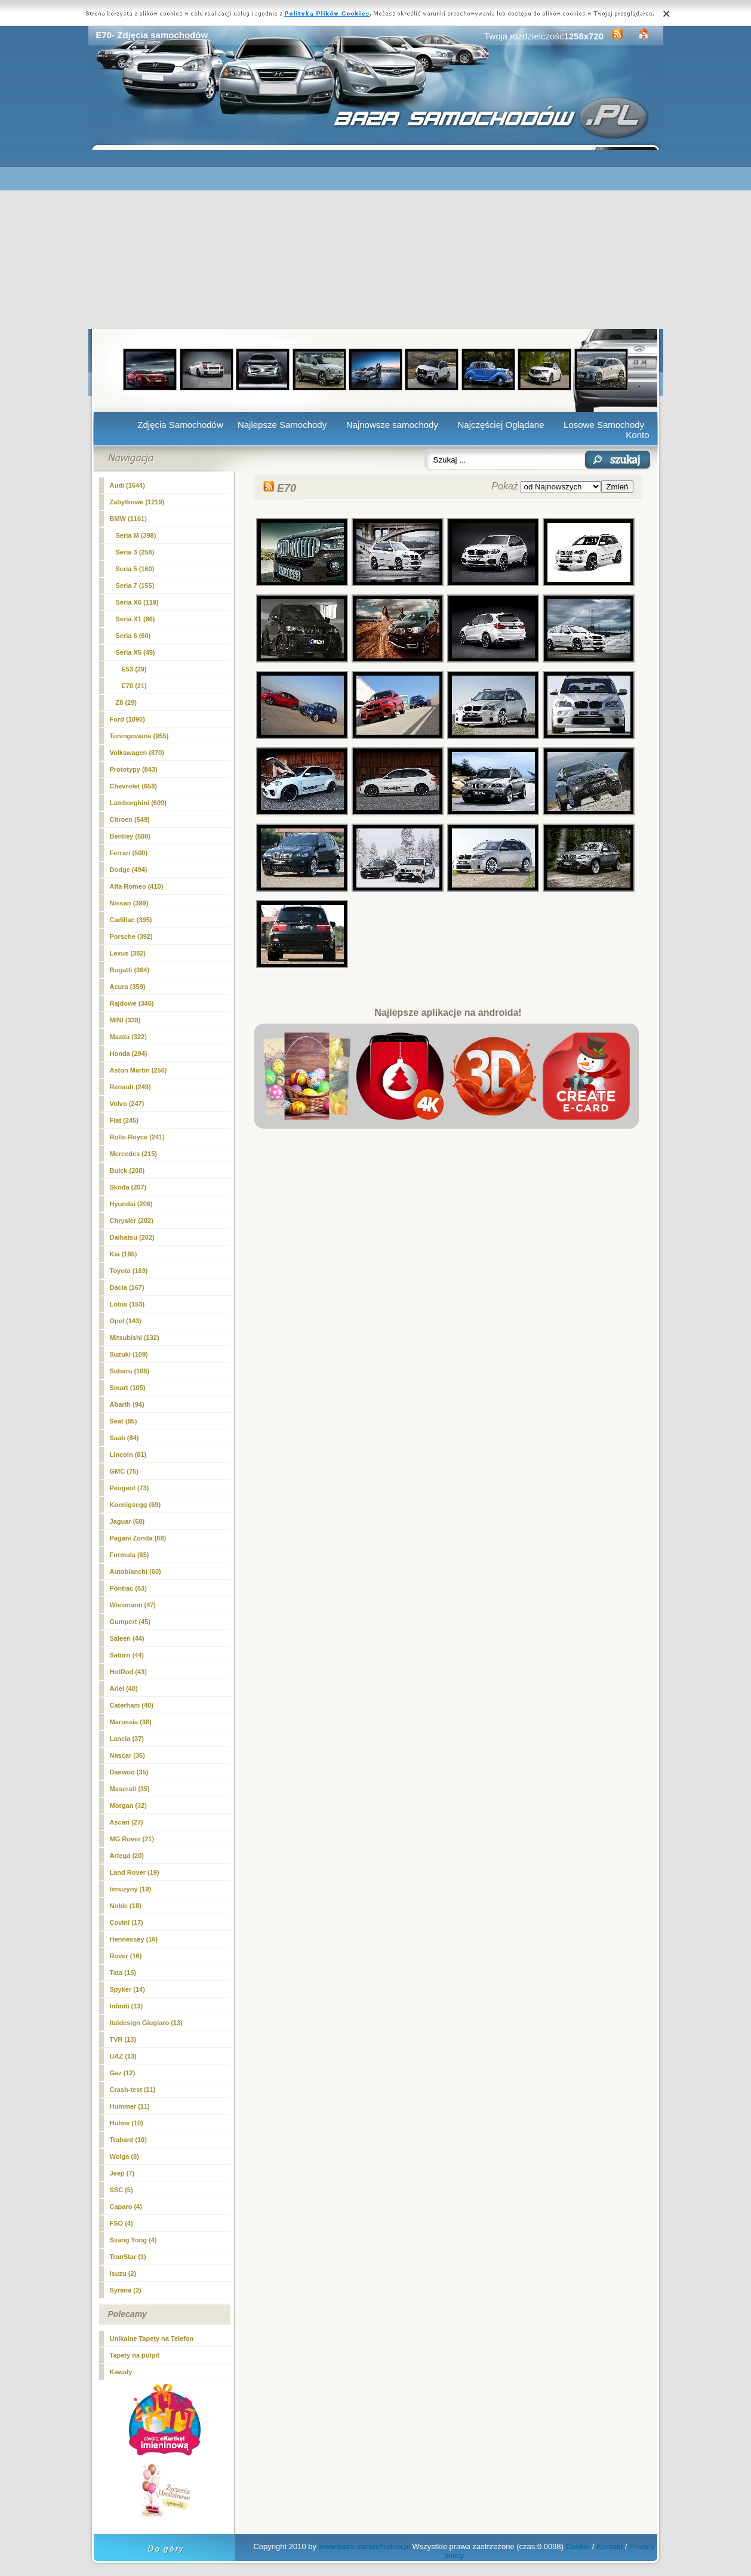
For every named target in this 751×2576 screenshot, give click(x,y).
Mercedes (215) (134, 1153)
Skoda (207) (128, 1187)
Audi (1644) (127, 485)
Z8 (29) (126, 702)
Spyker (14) (127, 1989)
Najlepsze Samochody (282, 425)
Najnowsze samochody (392, 425)
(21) (134, 685)
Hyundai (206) (131, 1203)
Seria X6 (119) (137, 602)
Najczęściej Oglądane (500, 425)
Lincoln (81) (128, 1454)
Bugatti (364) (130, 969)
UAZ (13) (123, 2056)
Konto (637, 435)
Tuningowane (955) (139, 735)
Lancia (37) (127, 1738)
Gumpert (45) (130, 1621)
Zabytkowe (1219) (137, 502)
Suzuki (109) (129, 1354)
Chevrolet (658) (133, 786)
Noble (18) (125, 1905)
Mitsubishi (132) (134, 1337)
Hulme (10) (126, 2123)
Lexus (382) (128, 953)
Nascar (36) (127, 1755)
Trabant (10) (128, 2139)
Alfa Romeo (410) (137, 886)
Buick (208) (127, 1170)
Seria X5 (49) (135, 652)
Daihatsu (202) (132, 1237)
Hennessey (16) (134, 1939)
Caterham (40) (131, 1705)
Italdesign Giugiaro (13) (146, 2022)
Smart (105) (128, 1387)
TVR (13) (123, 2039)
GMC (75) (124, 1471)
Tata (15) (123, 1972)
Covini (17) (126, 1922)
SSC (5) (121, 2189)
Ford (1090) (127, 719)
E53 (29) (134, 669)
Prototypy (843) (134, 769)
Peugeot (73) (129, 1488)
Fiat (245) (124, 1120)
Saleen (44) (127, 1638)
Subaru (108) (130, 1371)
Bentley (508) (130, 836)
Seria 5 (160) (135, 568)
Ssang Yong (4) (133, 2240)
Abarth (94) (127, 1404)
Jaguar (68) (127, 1521)
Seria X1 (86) (135, 619)
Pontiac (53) (128, 1588)
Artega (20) (127, 1855)
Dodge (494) (128, 869)
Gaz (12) (123, 2072)
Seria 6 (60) (133, 635)
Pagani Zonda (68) (138, 1538)
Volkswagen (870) (137, 752)
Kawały (121, 2371)
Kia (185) (123, 1254)
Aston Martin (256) (138, 1070)
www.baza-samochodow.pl (364, 2546)
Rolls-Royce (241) (137, 1137)
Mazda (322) (128, 1036)
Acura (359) (128, 986)
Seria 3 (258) (135, 552)
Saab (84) (124, 1437)
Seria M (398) (136, 535)
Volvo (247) (127, 1103)
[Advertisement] (375, 239)
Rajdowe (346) (132, 1003)
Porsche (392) (131, 936)
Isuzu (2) (123, 2273)
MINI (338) (125, 1020)
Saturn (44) (127, 1655)
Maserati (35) (130, 1788)
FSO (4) (121, 2223)
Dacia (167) (127, 1287)
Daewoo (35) (129, 1772)
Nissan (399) (129, 903)
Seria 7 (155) (135, 585)
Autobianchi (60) (135, 1571)
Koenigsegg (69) (135, 1504)
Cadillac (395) (131, 919)
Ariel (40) (124, 1688)
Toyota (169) (129, 1270)
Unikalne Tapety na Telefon (152, 2338)
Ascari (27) (126, 1822)
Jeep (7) (122, 2173)
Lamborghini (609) (138, 802)
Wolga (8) (124, 2156)
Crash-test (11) (133, 2089)
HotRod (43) (128, 1671)
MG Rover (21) (132, 1838)
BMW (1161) (128, 518)
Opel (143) (125, 1320)
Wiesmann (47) (133, 1605)
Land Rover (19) (134, 1872)
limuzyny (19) (131, 1889)
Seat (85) (123, 1421)
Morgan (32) (128, 1805)
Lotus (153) (127, 1304)
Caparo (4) (126, 2206)
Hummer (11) (130, 2106)
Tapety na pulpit (135, 2355)
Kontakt (609, 2546)
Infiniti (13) (126, 2006)
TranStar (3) (128, 2256)
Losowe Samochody (604, 425)
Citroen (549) (130, 819)
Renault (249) (130, 1086)
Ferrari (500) (129, 852)
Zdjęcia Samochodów (180, 425)
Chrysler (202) (131, 1220)
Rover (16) (126, 1955)
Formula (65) (129, 1554)
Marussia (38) (131, 1721)
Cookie (578, 2546)
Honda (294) (128, 1053)
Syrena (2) (125, 2290)
